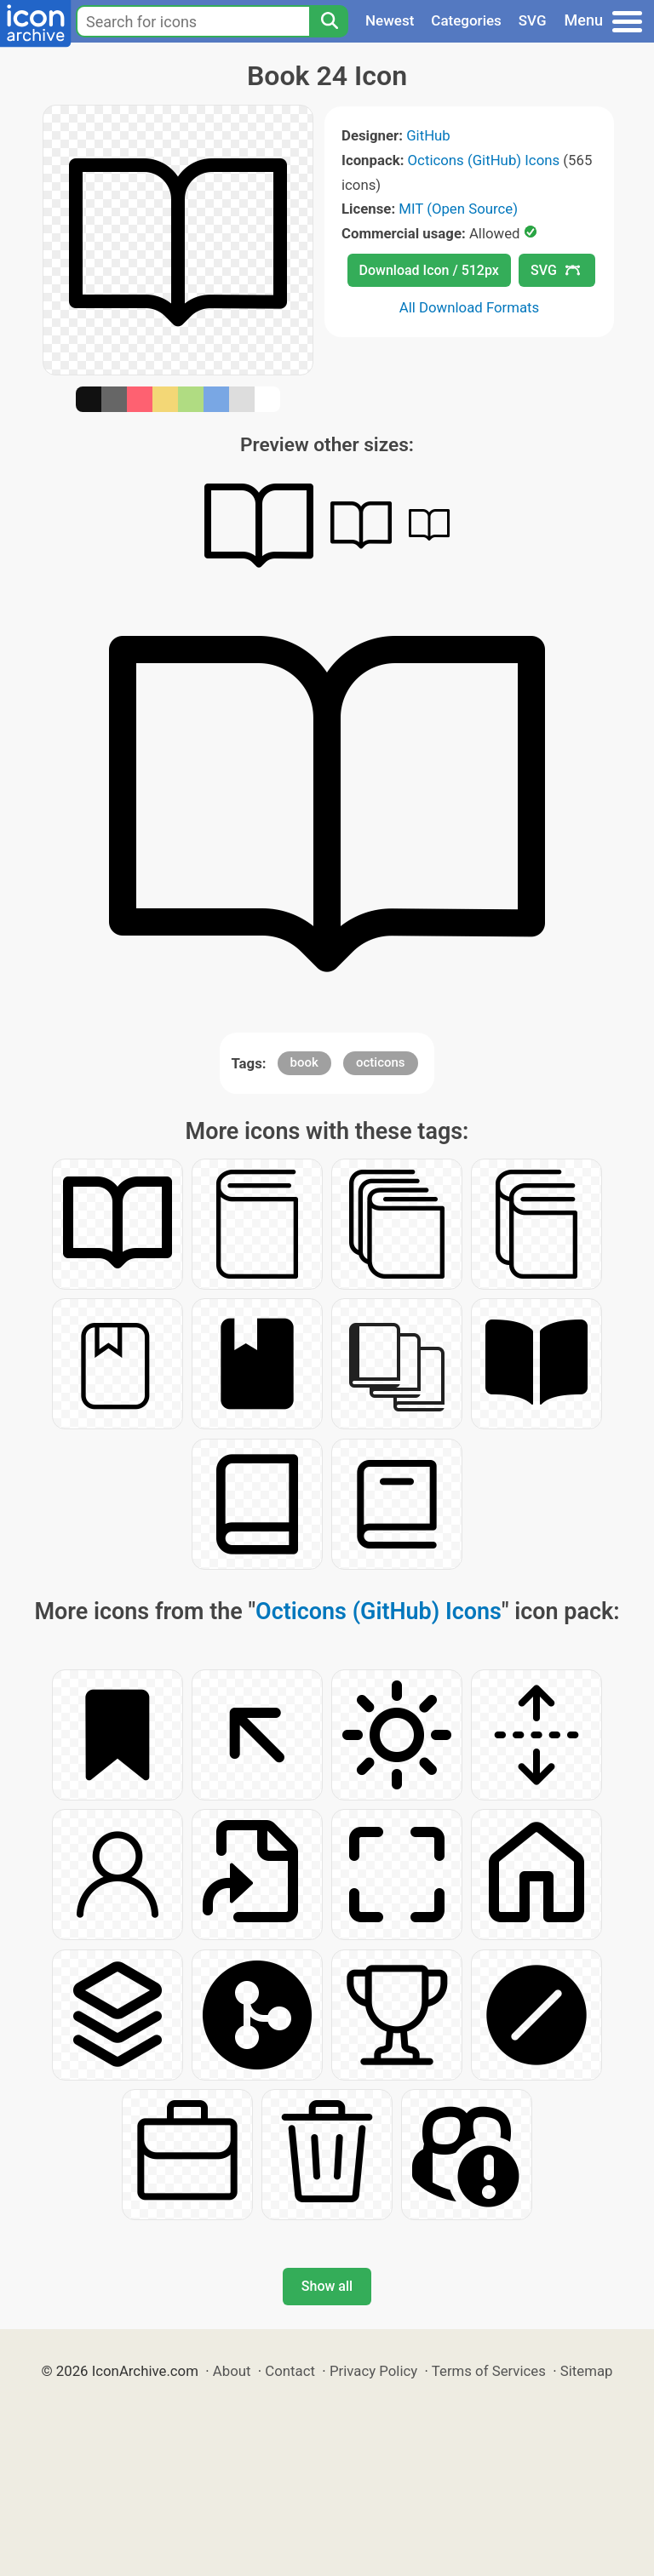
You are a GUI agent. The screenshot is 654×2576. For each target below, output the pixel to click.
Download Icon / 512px (429, 270)
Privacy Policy (373, 2370)
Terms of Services (489, 2370)
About (232, 2370)
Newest (389, 20)
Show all (327, 2286)
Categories (466, 20)
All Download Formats (469, 307)
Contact (290, 2370)
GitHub (428, 135)
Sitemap (586, 2370)
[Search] (328, 21)
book (304, 1062)
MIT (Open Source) (458, 208)
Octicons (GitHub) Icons (484, 160)
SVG (533, 20)
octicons (380, 1062)
